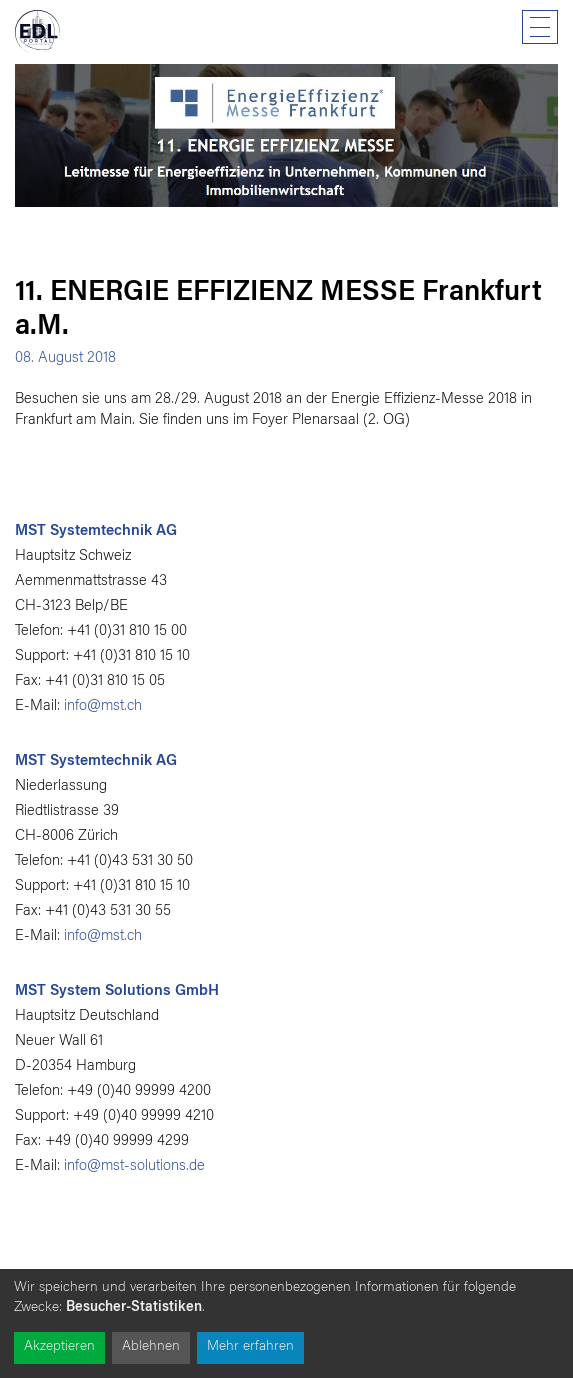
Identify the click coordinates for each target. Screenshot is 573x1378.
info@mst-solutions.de (134, 1166)
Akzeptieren (59, 1347)
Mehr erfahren (250, 1347)
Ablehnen (151, 1347)
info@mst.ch (103, 706)
